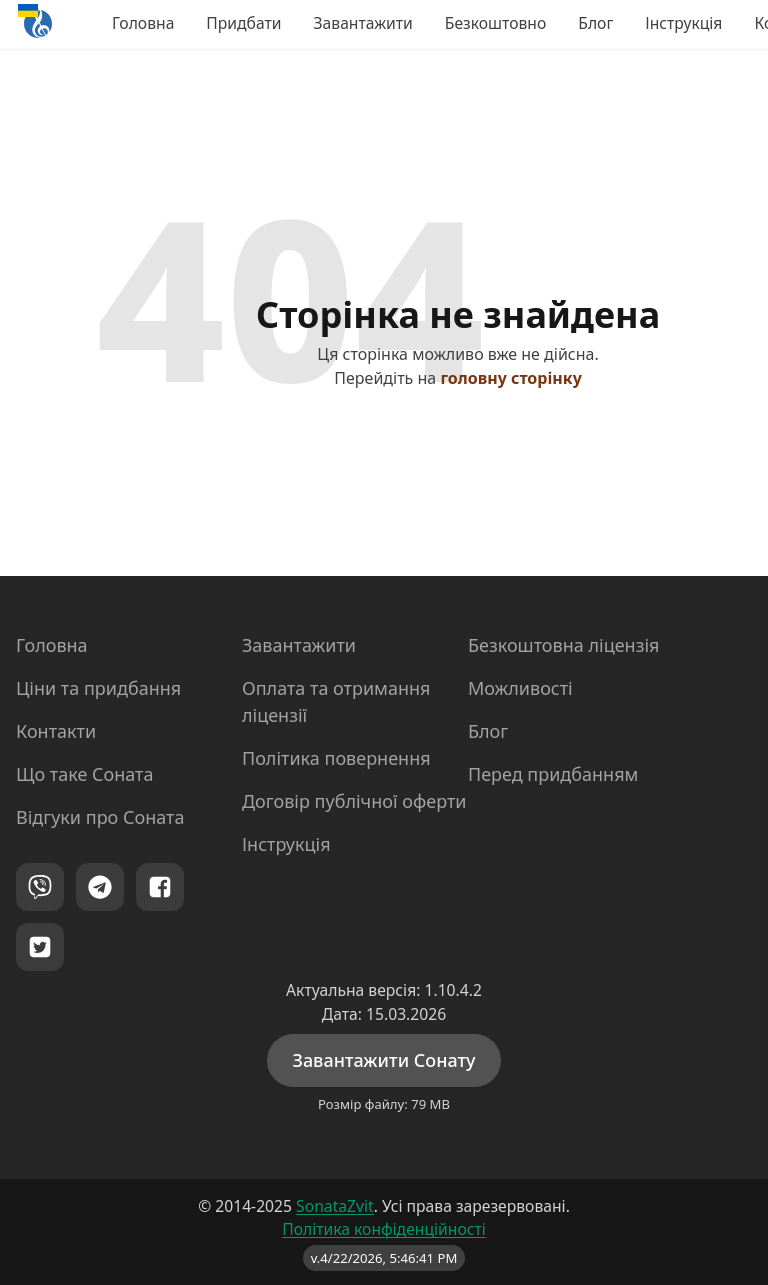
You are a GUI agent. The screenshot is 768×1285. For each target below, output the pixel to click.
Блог (595, 23)
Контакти (56, 731)
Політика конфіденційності (384, 1229)
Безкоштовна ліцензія (564, 645)
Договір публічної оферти (354, 801)
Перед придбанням (553, 774)
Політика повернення (336, 758)
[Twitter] (40, 947)
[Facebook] (160, 887)
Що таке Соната (84, 774)
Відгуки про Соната (100, 817)
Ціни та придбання (98, 688)
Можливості (520, 688)
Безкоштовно (495, 23)
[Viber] (40, 887)
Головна (143, 23)
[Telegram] (100, 887)
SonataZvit (335, 1206)
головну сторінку (510, 378)
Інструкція (683, 23)
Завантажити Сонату (383, 1060)
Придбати (243, 23)
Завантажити (363, 23)
